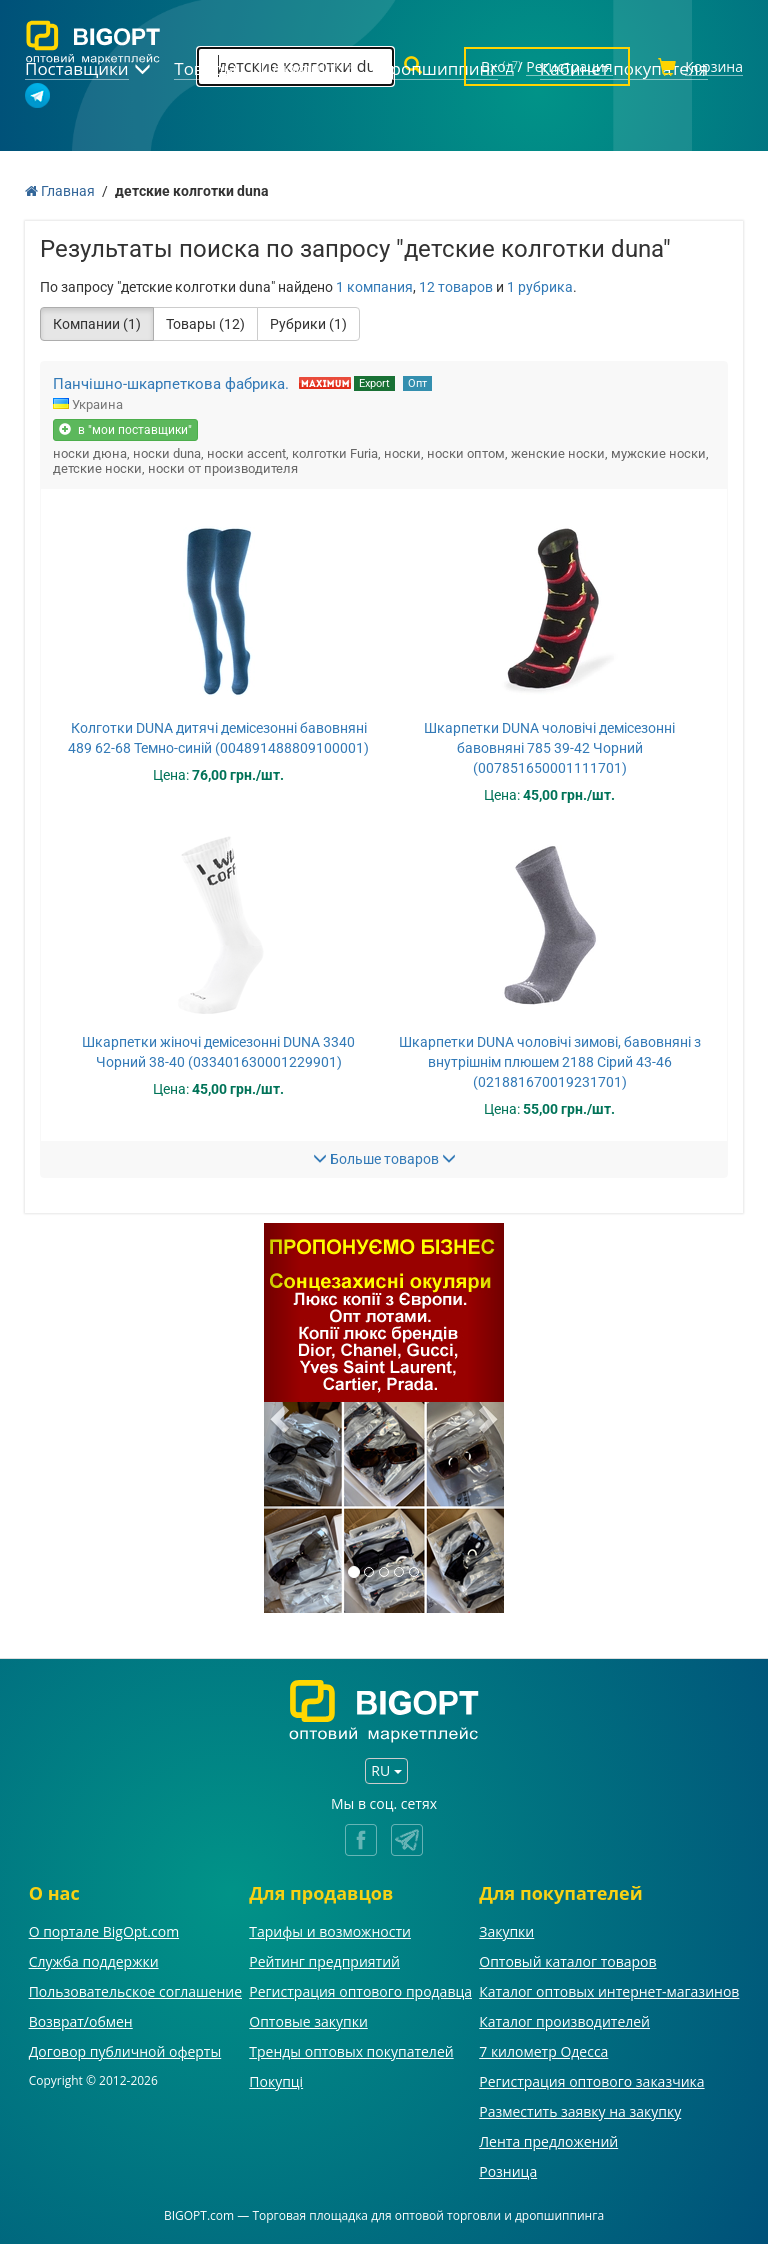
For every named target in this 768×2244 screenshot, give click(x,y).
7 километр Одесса (543, 2051)
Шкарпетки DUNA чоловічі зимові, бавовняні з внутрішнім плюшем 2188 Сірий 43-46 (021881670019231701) (550, 1062)
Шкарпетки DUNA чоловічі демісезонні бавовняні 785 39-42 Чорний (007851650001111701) (549, 748)
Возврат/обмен (81, 2021)
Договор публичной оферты (125, 2051)
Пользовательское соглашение (135, 1991)
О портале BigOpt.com (104, 1931)
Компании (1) (97, 324)
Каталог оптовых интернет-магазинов (609, 1991)
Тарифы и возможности (330, 1931)
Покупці (276, 2081)
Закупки (506, 1931)
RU (386, 1770)
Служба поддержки (94, 1961)
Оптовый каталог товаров (567, 1961)
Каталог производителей (564, 2021)
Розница (508, 2171)
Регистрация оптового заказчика (591, 2081)
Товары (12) (205, 324)
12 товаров (456, 287)
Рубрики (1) (308, 324)
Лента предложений (548, 2141)
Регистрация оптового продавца (360, 1991)
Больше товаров (384, 1159)
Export (374, 383)
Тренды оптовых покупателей (351, 2051)
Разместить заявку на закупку (580, 2111)
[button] (282, 1418)
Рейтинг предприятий (324, 1961)
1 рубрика (540, 287)
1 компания (374, 287)
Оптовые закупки (308, 2021)
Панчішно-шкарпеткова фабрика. (171, 384)
